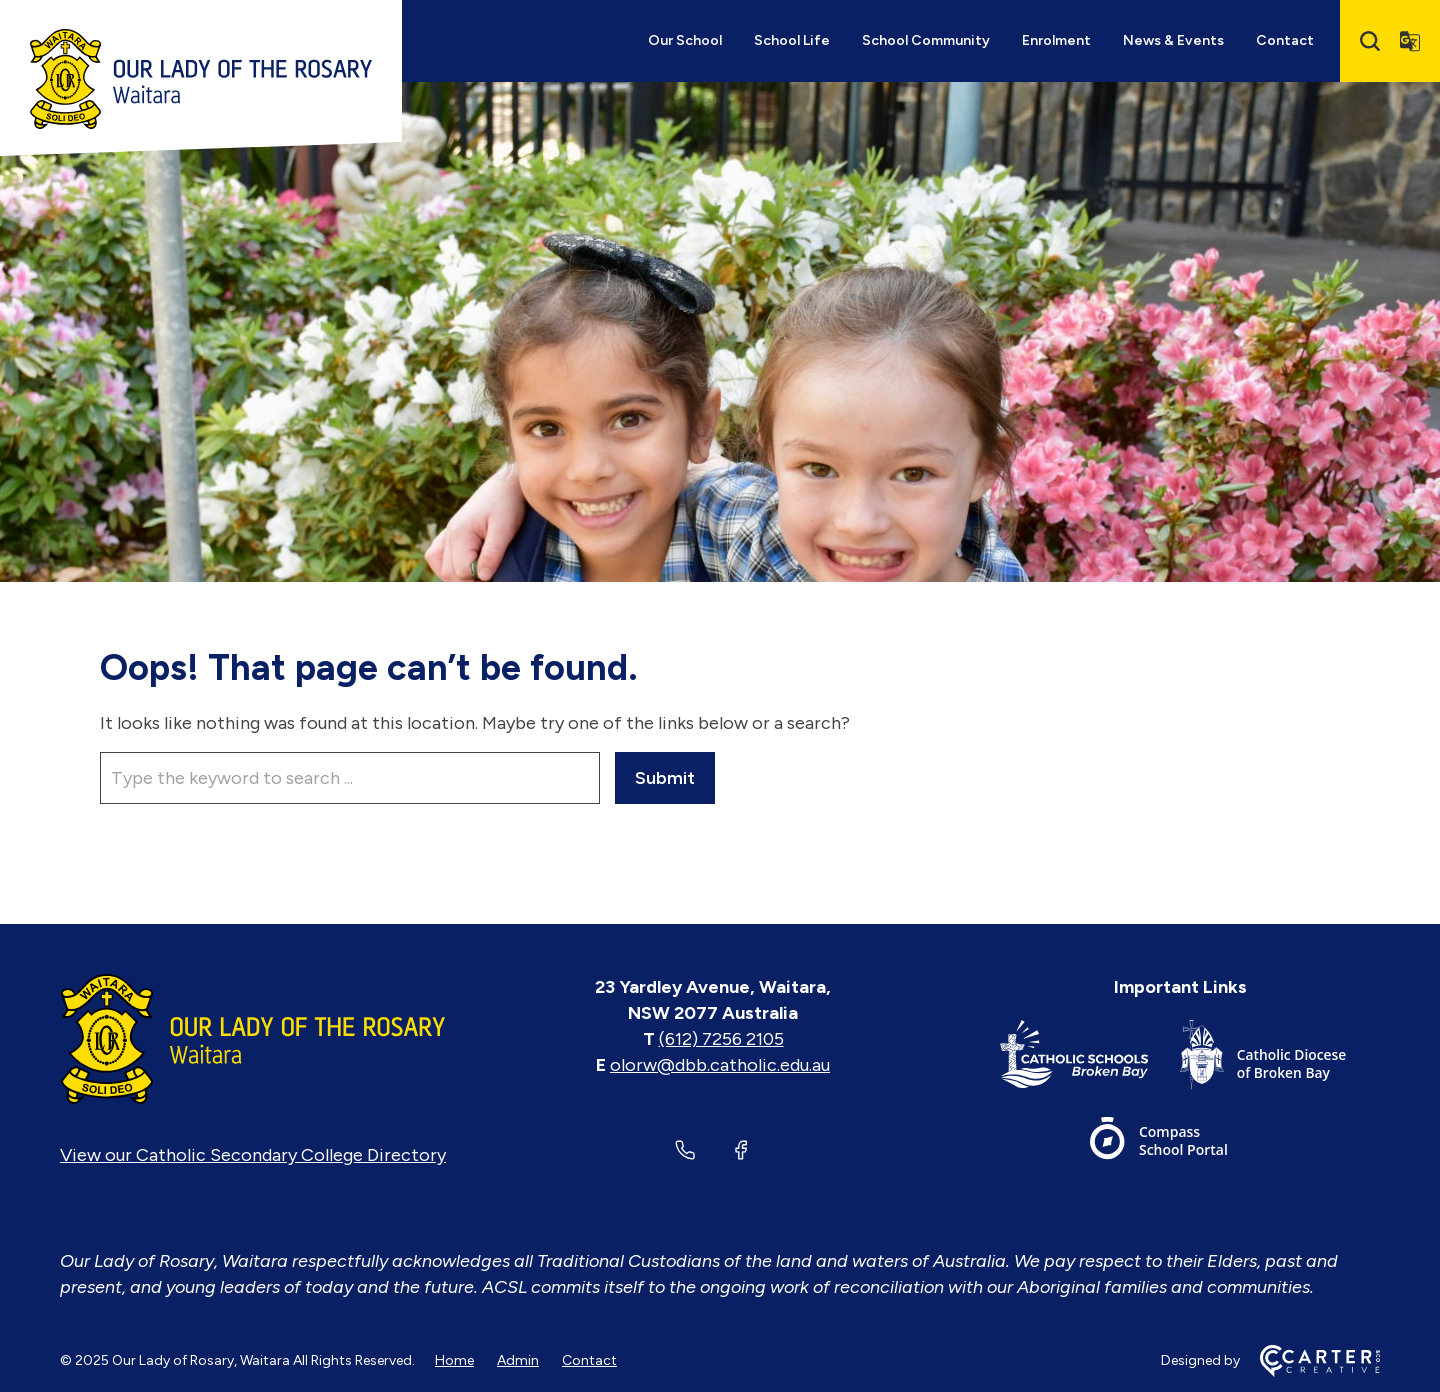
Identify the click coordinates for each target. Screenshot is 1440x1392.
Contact (1285, 40)
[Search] (1370, 41)
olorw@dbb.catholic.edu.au (720, 1065)
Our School (685, 40)
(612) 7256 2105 (721, 1039)
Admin (518, 1360)
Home (454, 1360)
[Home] (253, 1039)
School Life (792, 40)
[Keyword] (350, 778)
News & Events (1173, 40)
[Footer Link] (1090, 1058)
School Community (926, 40)
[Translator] (1410, 41)
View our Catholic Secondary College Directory (253, 1155)
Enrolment (1056, 40)
